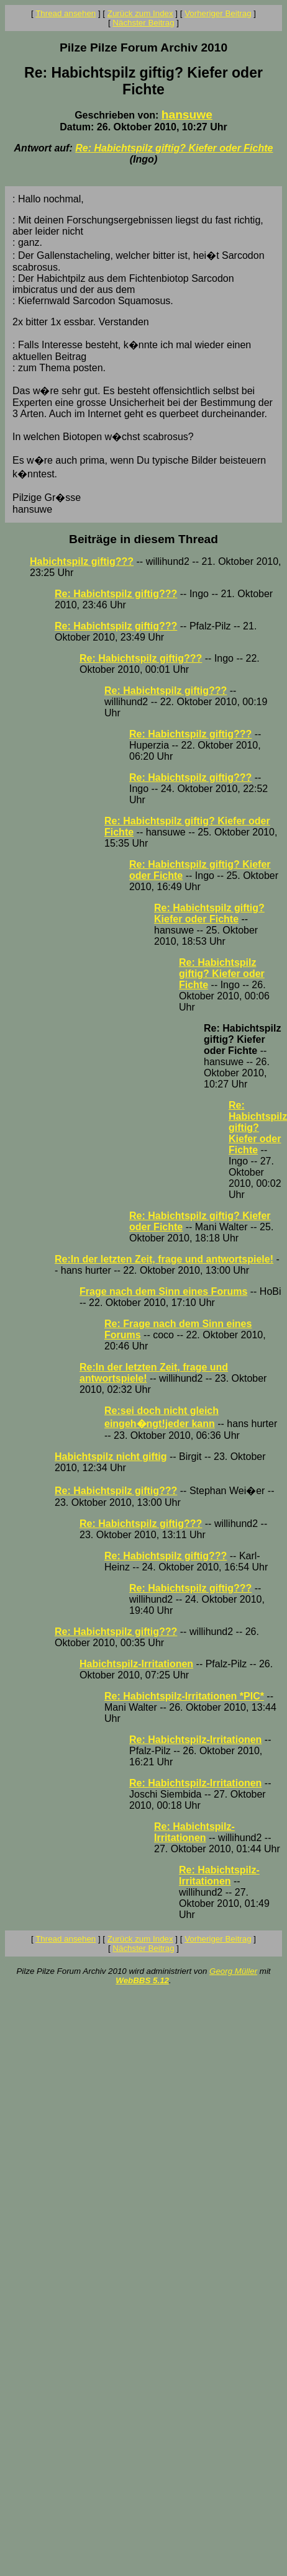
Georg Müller (233, 1971)
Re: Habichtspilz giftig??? (116, 593)
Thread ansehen (65, 13)
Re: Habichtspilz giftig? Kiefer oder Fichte (174, 148)
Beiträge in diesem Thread (143, 539)
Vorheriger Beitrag (217, 13)
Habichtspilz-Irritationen (136, 1664)
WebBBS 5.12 (142, 1980)
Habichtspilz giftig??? (82, 561)
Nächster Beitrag (143, 22)
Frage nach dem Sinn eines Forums (163, 1291)
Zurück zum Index (140, 13)
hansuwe (187, 114)
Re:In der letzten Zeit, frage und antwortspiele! (164, 1259)
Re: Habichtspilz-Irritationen (195, 1739)
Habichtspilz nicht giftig (110, 1456)
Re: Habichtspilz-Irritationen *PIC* (184, 1696)
